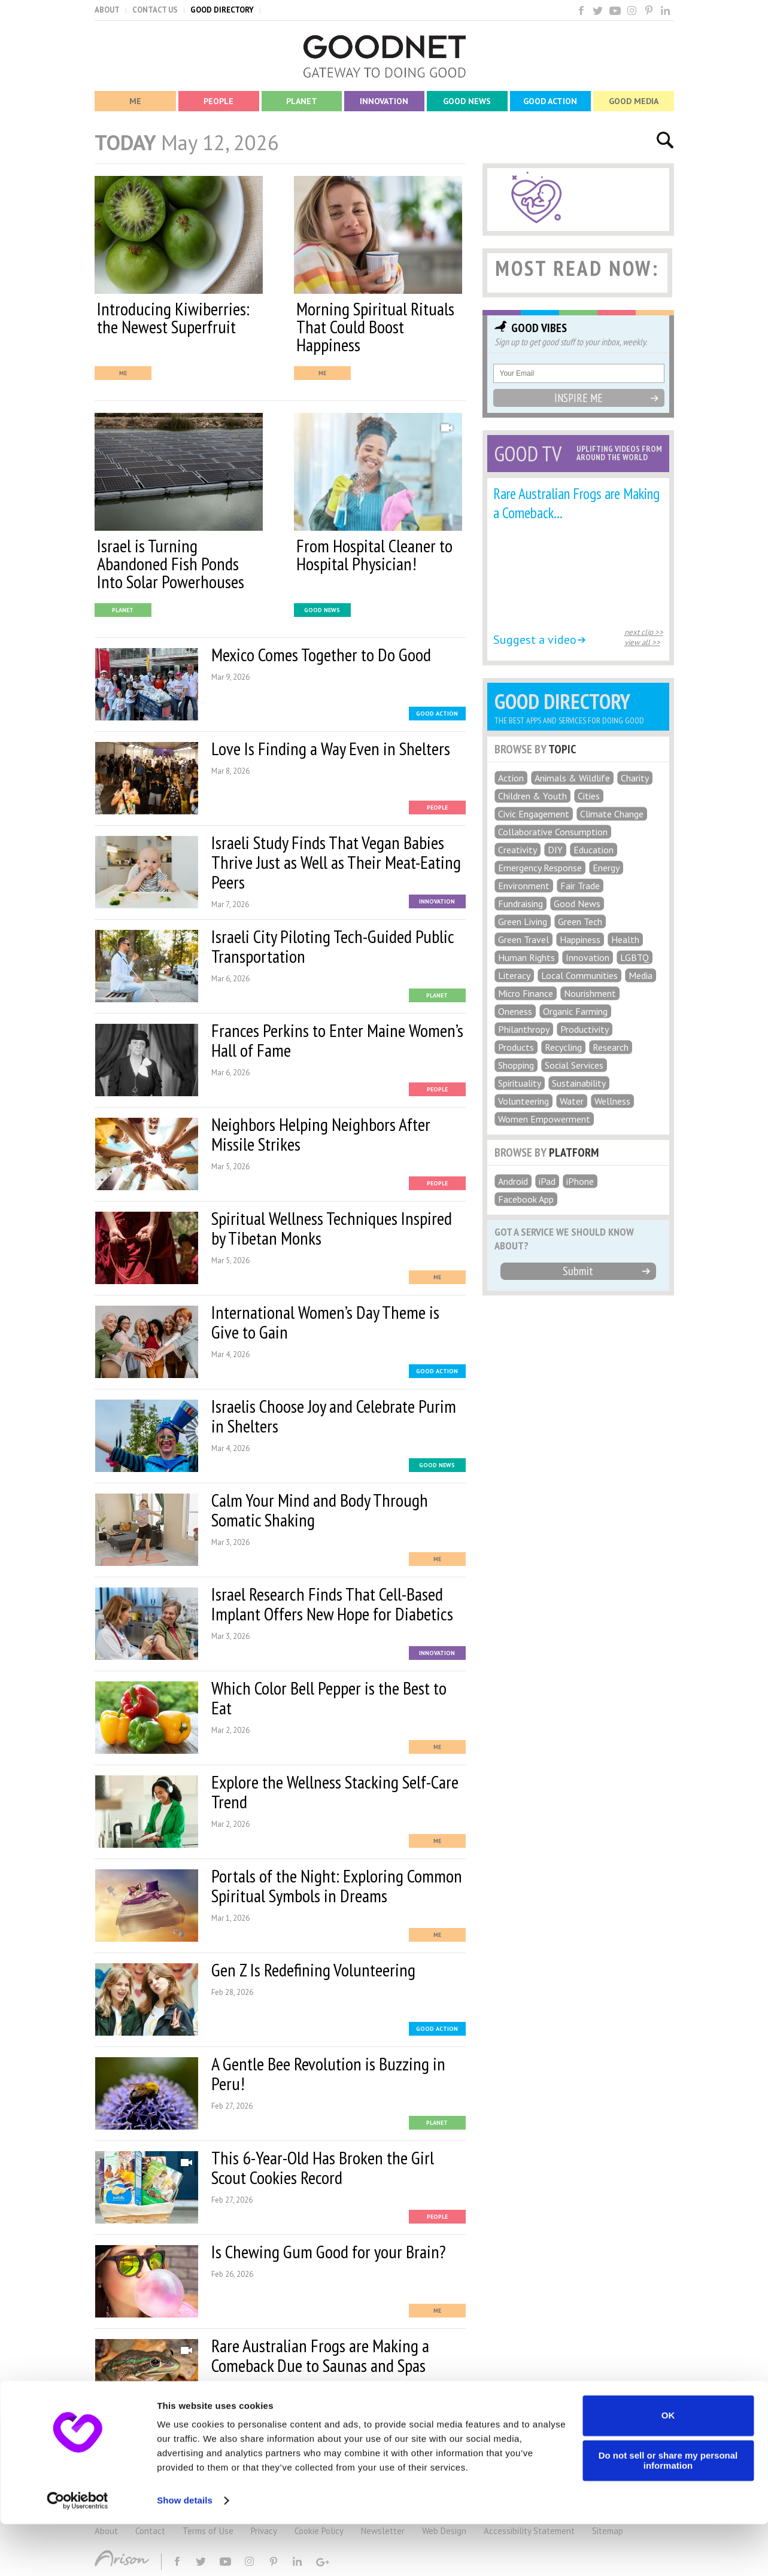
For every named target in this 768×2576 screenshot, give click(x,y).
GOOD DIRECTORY (222, 10)
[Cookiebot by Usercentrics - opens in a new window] (77, 2553)
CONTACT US (155, 10)
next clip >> (643, 632)
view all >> (642, 642)
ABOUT (107, 10)
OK (668, 2467)
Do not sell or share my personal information (668, 2512)
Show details (185, 2552)
